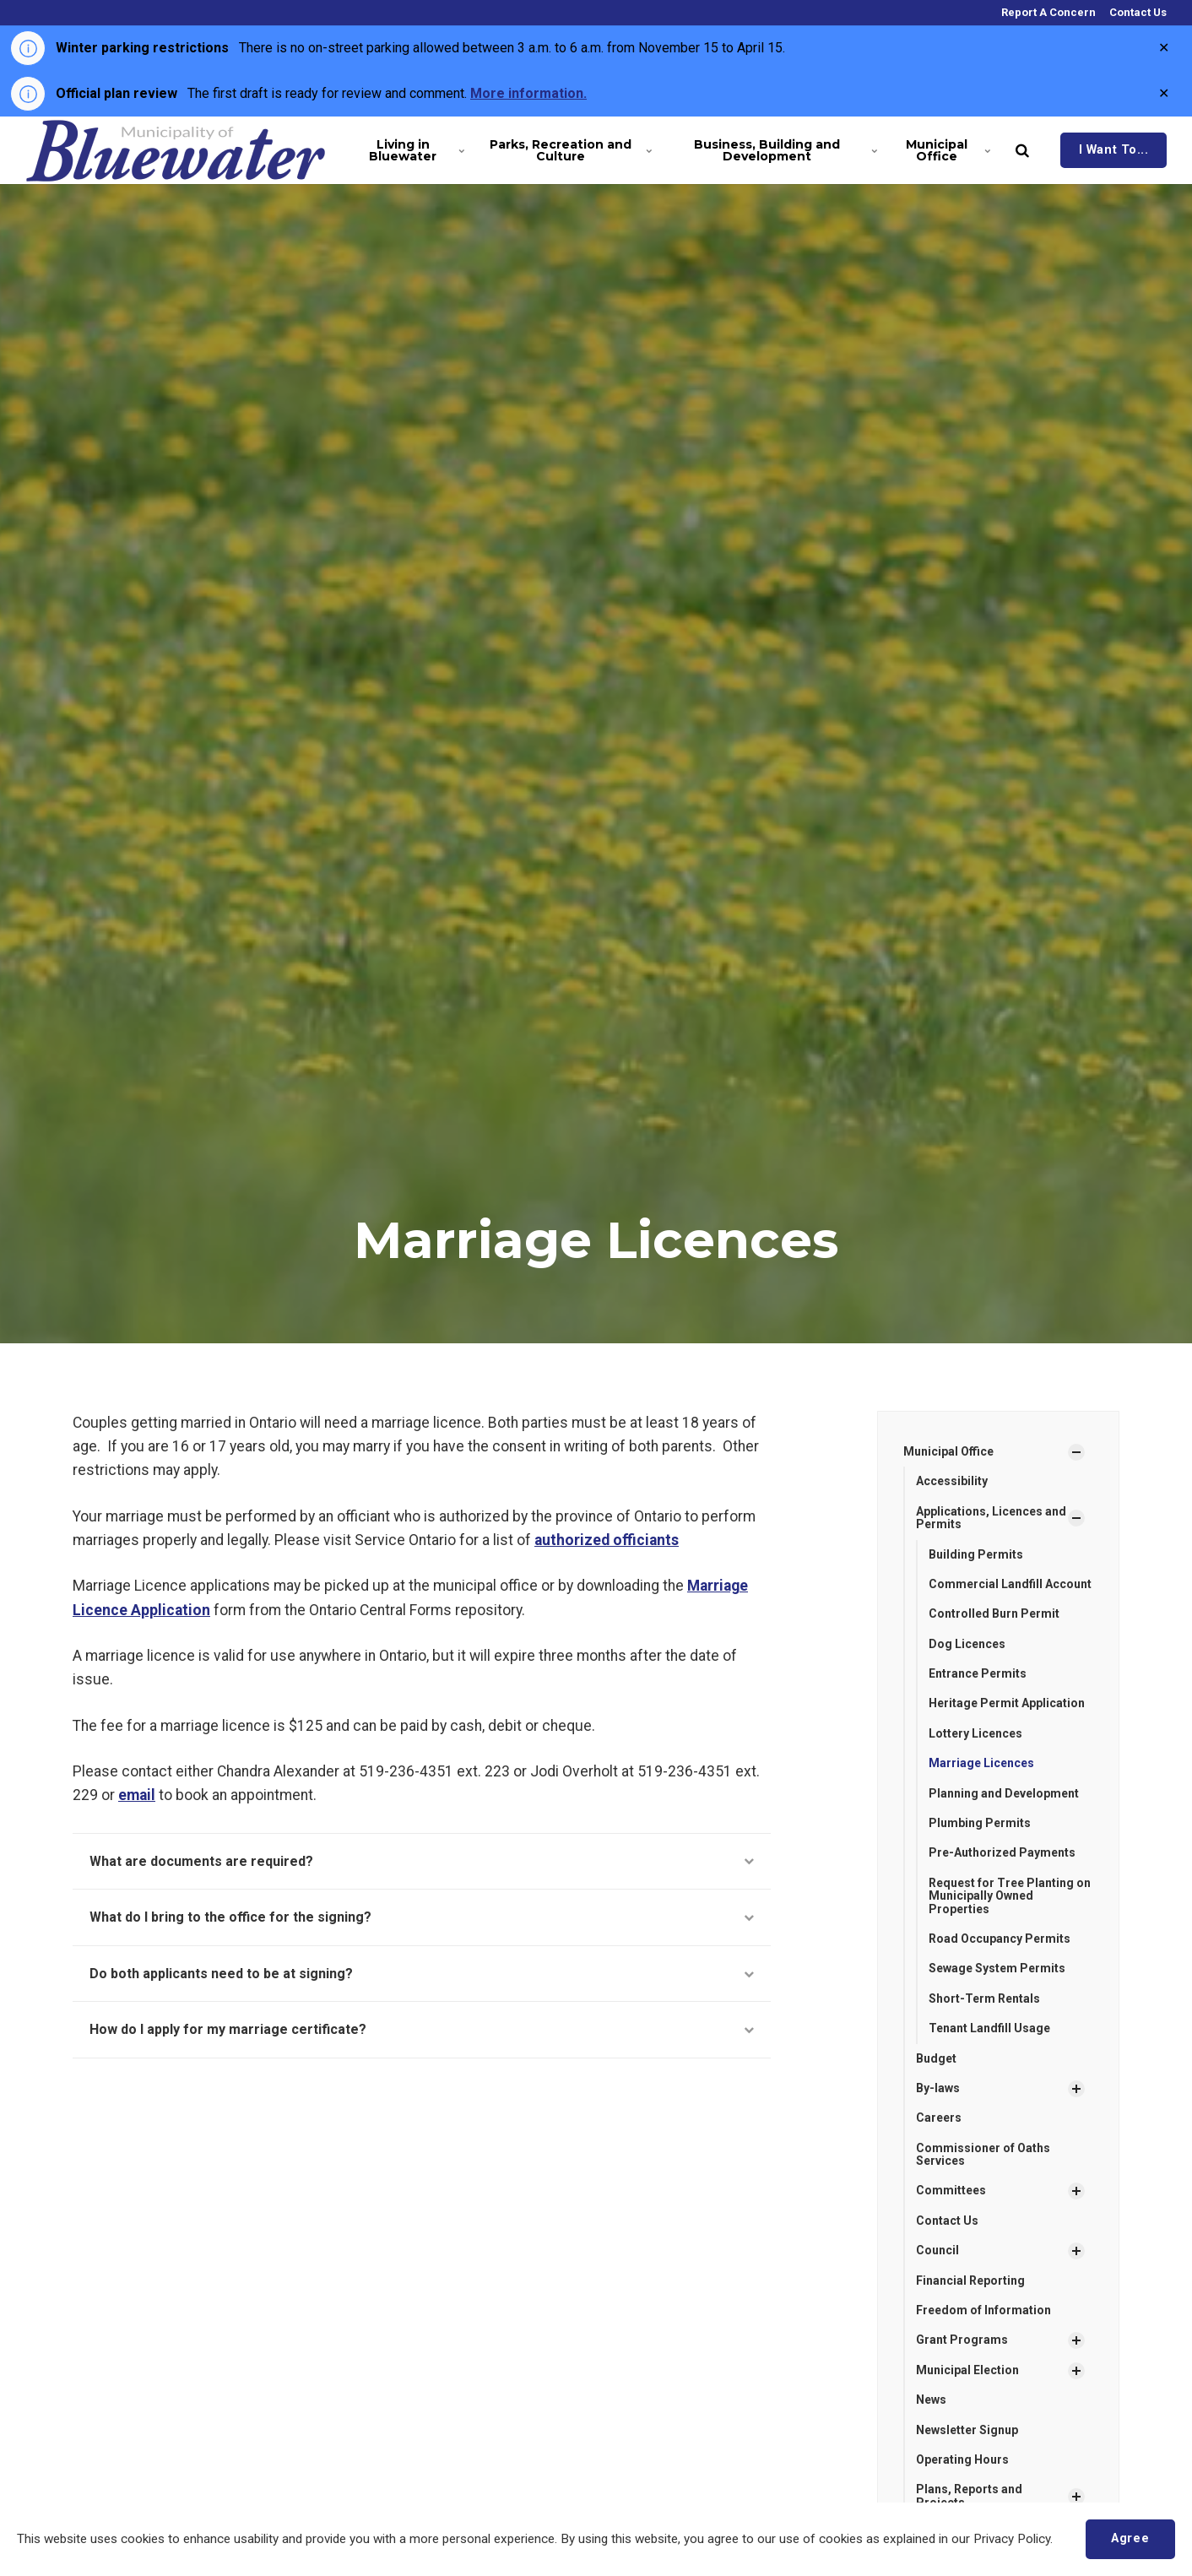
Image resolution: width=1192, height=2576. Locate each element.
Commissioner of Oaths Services (983, 2154)
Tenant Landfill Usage (989, 2028)
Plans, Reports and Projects (969, 2495)
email (136, 1795)
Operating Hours (962, 2459)
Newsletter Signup (967, 2430)
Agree (1130, 2538)
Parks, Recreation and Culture (568, 150)
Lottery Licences (975, 1733)
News (931, 2399)
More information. (528, 93)
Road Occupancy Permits (999, 1938)
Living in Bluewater (415, 150)
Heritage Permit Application (1007, 1703)
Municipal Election (967, 2370)
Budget (936, 2058)
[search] (1022, 150)
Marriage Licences (981, 1763)
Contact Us (1137, 12)
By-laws (938, 2088)
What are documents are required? (421, 1861)
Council (937, 2250)
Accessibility (952, 1481)
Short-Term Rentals (984, 1998)
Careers (939, 2117)
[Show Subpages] (1076, 1452)
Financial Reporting (970, 2280)
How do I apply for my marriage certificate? (421, 2029)
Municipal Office (947, 150)
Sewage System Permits (997, 1968)
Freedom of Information (983, 2310)
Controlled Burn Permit (994, 1613)
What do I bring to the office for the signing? (421, 1917)
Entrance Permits (978, 1673)
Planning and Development (1004, 1793)
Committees (951, 2190)
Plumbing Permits (980, 1823)
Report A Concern (1047, 12)
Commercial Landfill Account (1010, 1584)
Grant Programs (962, 2339)
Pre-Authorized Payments (1002, 1852)
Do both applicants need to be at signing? (421, 1974)
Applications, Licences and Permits (991, 1518)
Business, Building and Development (782, 150)
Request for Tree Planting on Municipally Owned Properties (1010, 1896)
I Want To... (1114, 150)
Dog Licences (967, 1644)
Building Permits (976, 1554)
